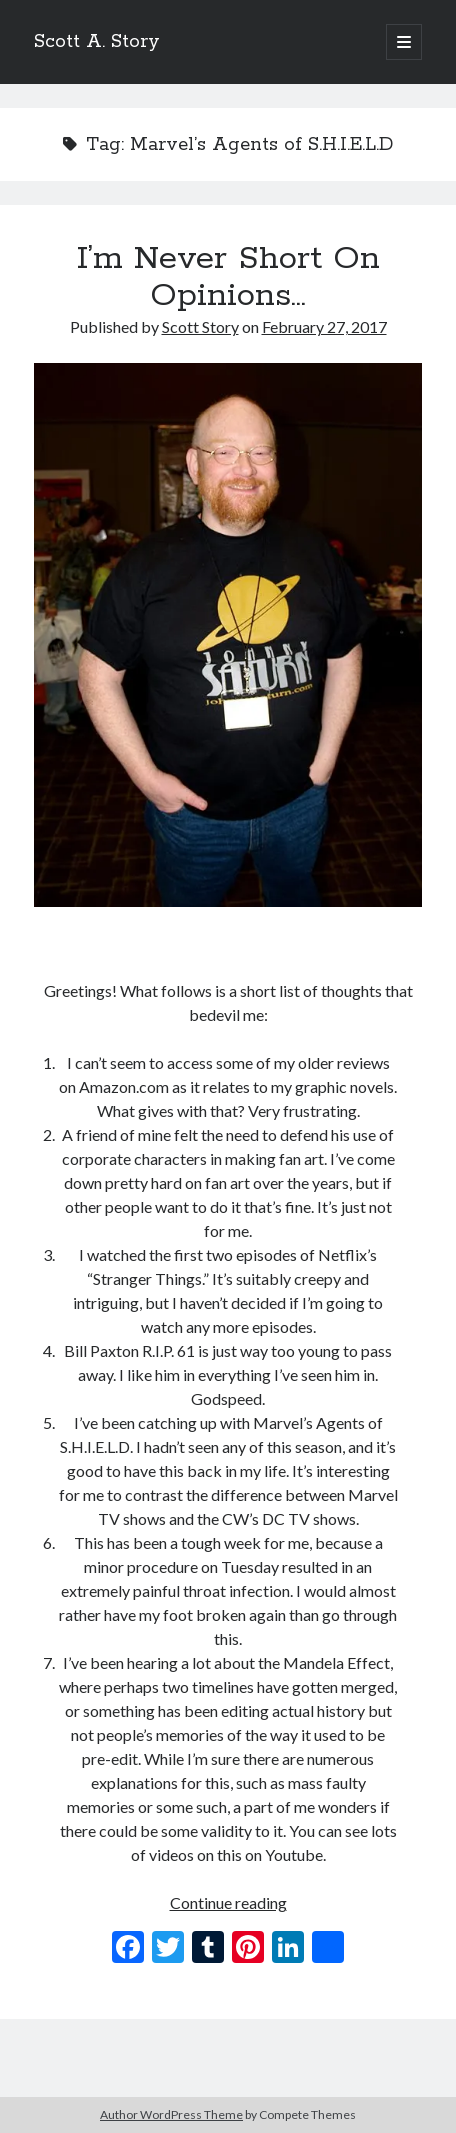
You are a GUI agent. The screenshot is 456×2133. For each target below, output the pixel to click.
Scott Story (200, 326)
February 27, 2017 (324, 326)
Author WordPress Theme (171, 2114)
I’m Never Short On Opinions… (228, 277)
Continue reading (228, 1902)
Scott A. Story (97, 42)
